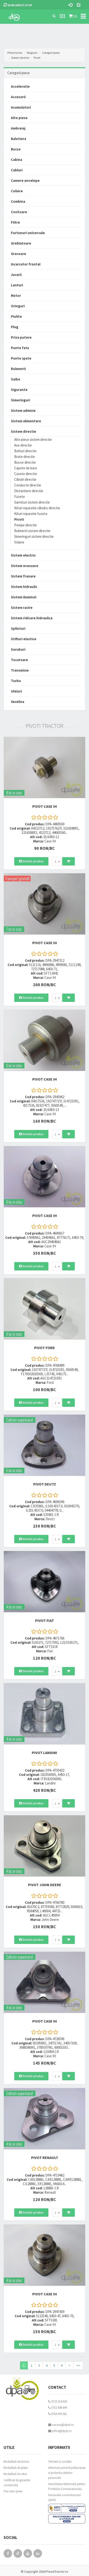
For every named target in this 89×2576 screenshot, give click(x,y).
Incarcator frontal (25, 264)
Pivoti (37, 57)
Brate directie (24, 456)
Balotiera (18, 138)
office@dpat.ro (60, 2431)
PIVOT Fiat (44, 1620)
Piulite (16, 316)
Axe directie (23, 445)
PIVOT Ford (44, 1347)
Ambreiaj (18, 128)
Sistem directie (20, 57)
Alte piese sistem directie (33, 439)
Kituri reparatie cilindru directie (37, 508)
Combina (18, 201)
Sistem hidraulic (24, 586)
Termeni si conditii (59, 2462)
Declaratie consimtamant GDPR (64, 2497)
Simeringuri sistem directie (34, 536)
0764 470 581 (57, 2414)
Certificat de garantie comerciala (17, 2482)
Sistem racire (22, 607)
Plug (14, 327)
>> (78, 2365)
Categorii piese (51, 52)
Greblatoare (21, 243)
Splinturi (18, 628)
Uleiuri (16, 691)
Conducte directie (27, 485)
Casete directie (25, 473)
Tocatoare (19, 660)
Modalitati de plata (16, 2468)
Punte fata (20, 348)
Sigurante (19, 389)
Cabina (16, 159)
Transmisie (20, 670)
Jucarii (16, 274)
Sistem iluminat (24, 597)
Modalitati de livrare (16, 2462)
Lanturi (17, 285)
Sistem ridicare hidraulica (31, 618)
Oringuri (18, 306)
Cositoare (19, 212)
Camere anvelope (25, 180)
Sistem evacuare (24, 565)
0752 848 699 (57, 2408)
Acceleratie (20, 86)
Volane (19, 542)
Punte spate (21, 358)
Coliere (17, 191)
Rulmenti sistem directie (32, 531)
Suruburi (18, 649)
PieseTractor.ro (57, 2571)
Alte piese (19, 117)
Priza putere (21, 337)
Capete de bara (25, 468)
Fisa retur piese (13, 2491)
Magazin (32, 52)
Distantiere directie (28, 491)
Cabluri (17, 170)
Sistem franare (23, 576)
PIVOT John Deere (44, 1884)
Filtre (15, 222)
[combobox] (56, 861)
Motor (16, 295)
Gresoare (18, 253)
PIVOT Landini (44, 1752)
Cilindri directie (25, 479)
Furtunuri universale (28, 233)
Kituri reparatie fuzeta (30, 513)
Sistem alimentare (26, 421)
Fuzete (19, 496)
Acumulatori (21, 107)
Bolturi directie (25, 451)
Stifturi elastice (23, 639)
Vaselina (17, 701)
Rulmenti (18, 368)
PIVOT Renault (44, 2157)
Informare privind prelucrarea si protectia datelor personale (66, 2473)
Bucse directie (25, 462)
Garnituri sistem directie (32, 502)
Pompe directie (25, 525)
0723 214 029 (57, 2401)
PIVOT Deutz (44, 1484)
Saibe (15, 379)
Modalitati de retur (15, 2474)
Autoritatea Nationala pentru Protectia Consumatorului (66, 2486)
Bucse (16, 149)
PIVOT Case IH (44, 806)
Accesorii (18, 97)
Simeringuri (20, 400)
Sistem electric (23, 555)
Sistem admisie (23, 410)
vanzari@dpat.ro (61, 2425)
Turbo (16, 680)
